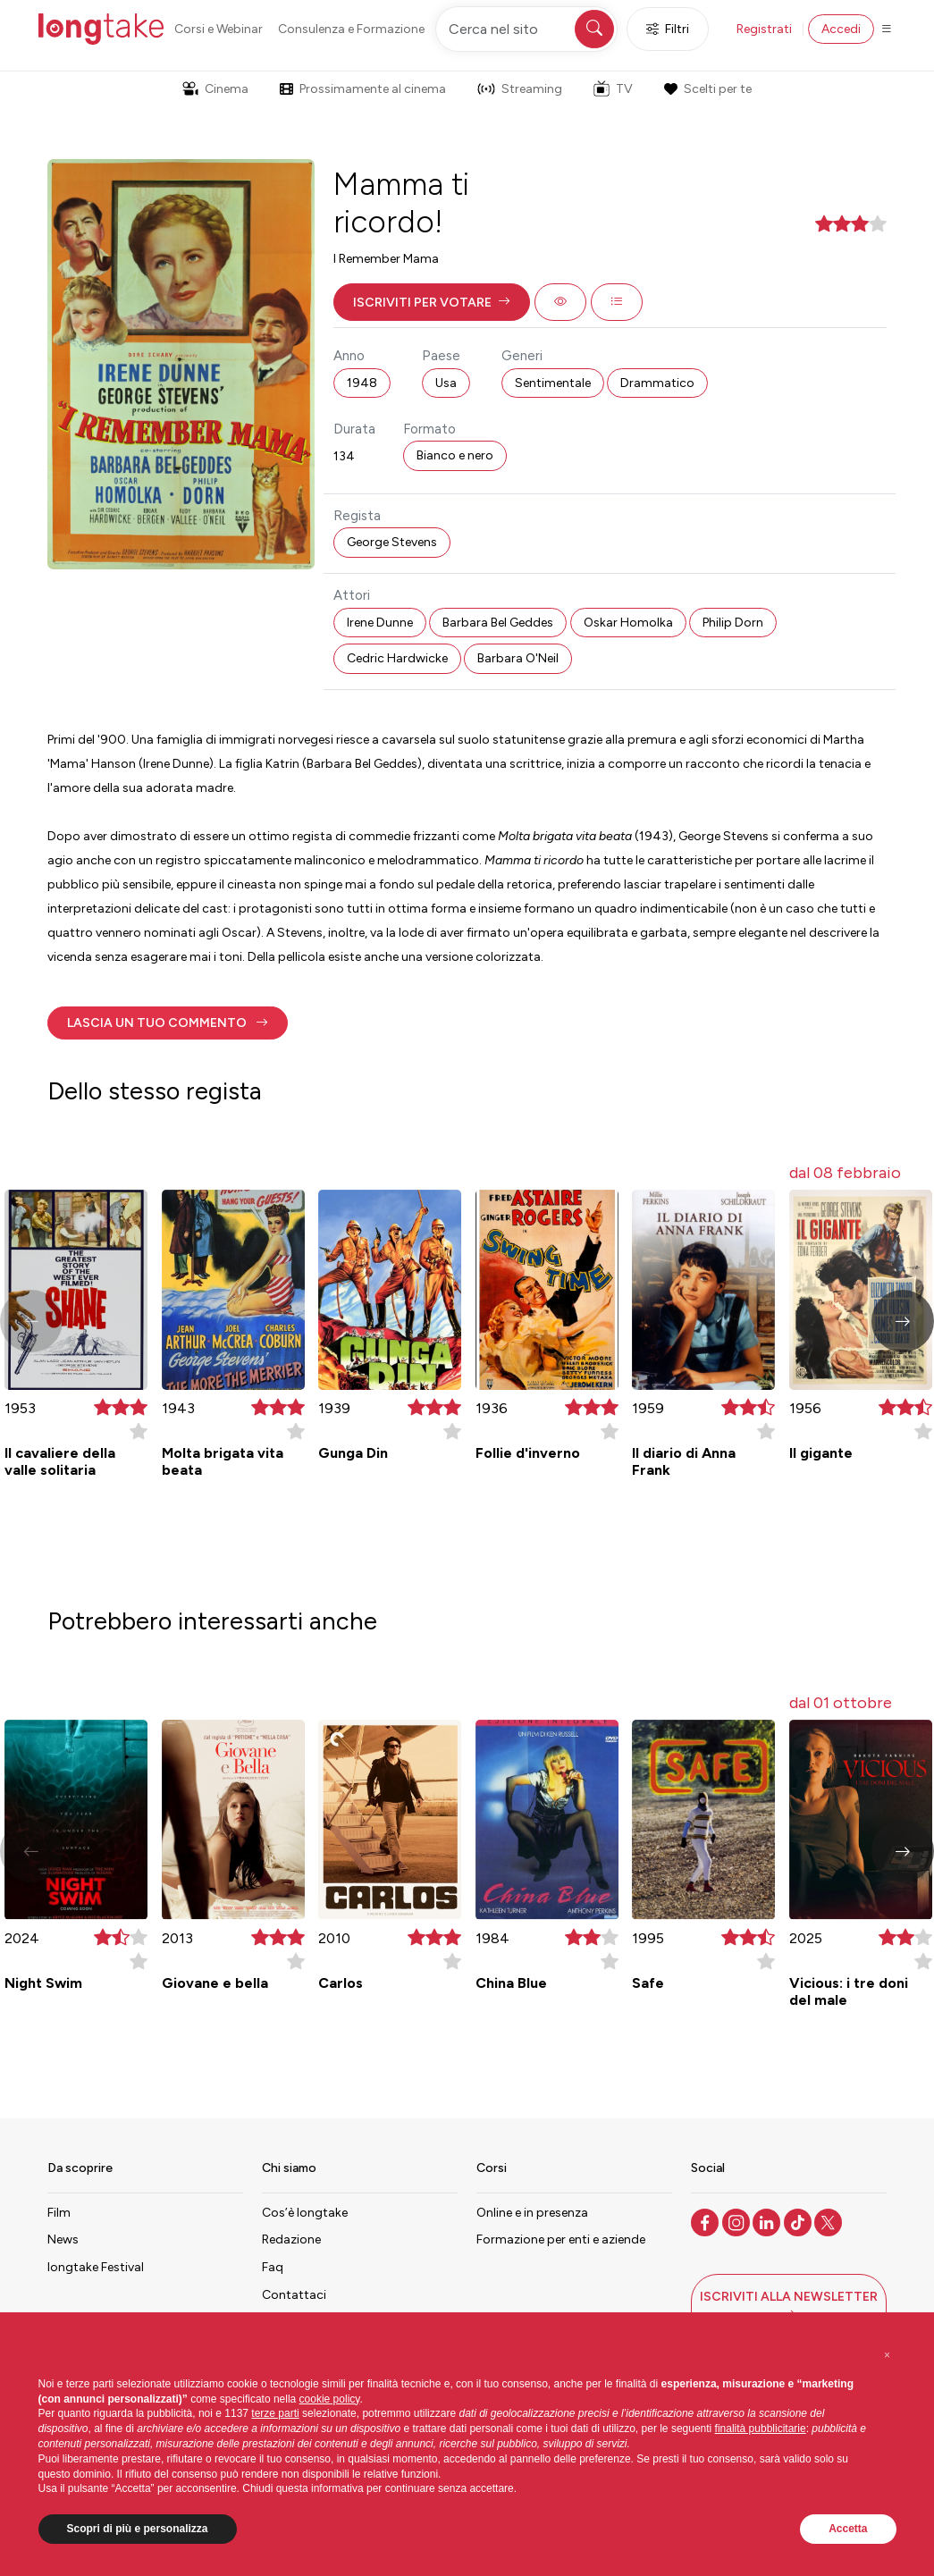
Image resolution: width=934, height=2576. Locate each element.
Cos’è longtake (305, 2212)
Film (59, 2212)
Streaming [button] (519, 89)
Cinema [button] (215, 89)
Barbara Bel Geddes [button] (497, 622)
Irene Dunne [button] (380, 622)
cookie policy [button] (329, 2399)
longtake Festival (95, 2267)
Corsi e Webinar (218, 29)
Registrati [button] (764, 29)
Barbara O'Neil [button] (518, 658)
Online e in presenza (532, 2212)
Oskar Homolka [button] (628, 622)
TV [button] (613, 88)
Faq (272, 2267)
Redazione (291, 2239)
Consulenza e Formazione (351, 29)
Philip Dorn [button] (733, 622)
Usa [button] (446, 383)
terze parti (275, 2413)
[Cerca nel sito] (526, 29)
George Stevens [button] (392, 542)
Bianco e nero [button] (455, 455)
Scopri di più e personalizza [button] (137, 2528)
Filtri (667, 29)
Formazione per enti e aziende (560, 2239)
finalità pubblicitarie (760, 2428)
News (63, 2239)
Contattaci (294, 2294)
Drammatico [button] (657, 383)
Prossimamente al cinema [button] (363, 89)
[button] (431, 302)
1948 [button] (362, 383)
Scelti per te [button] (708, 89)
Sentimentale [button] (553, 383)
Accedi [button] (841, 29)
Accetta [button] (848, 2528)
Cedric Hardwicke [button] (397, 658)
